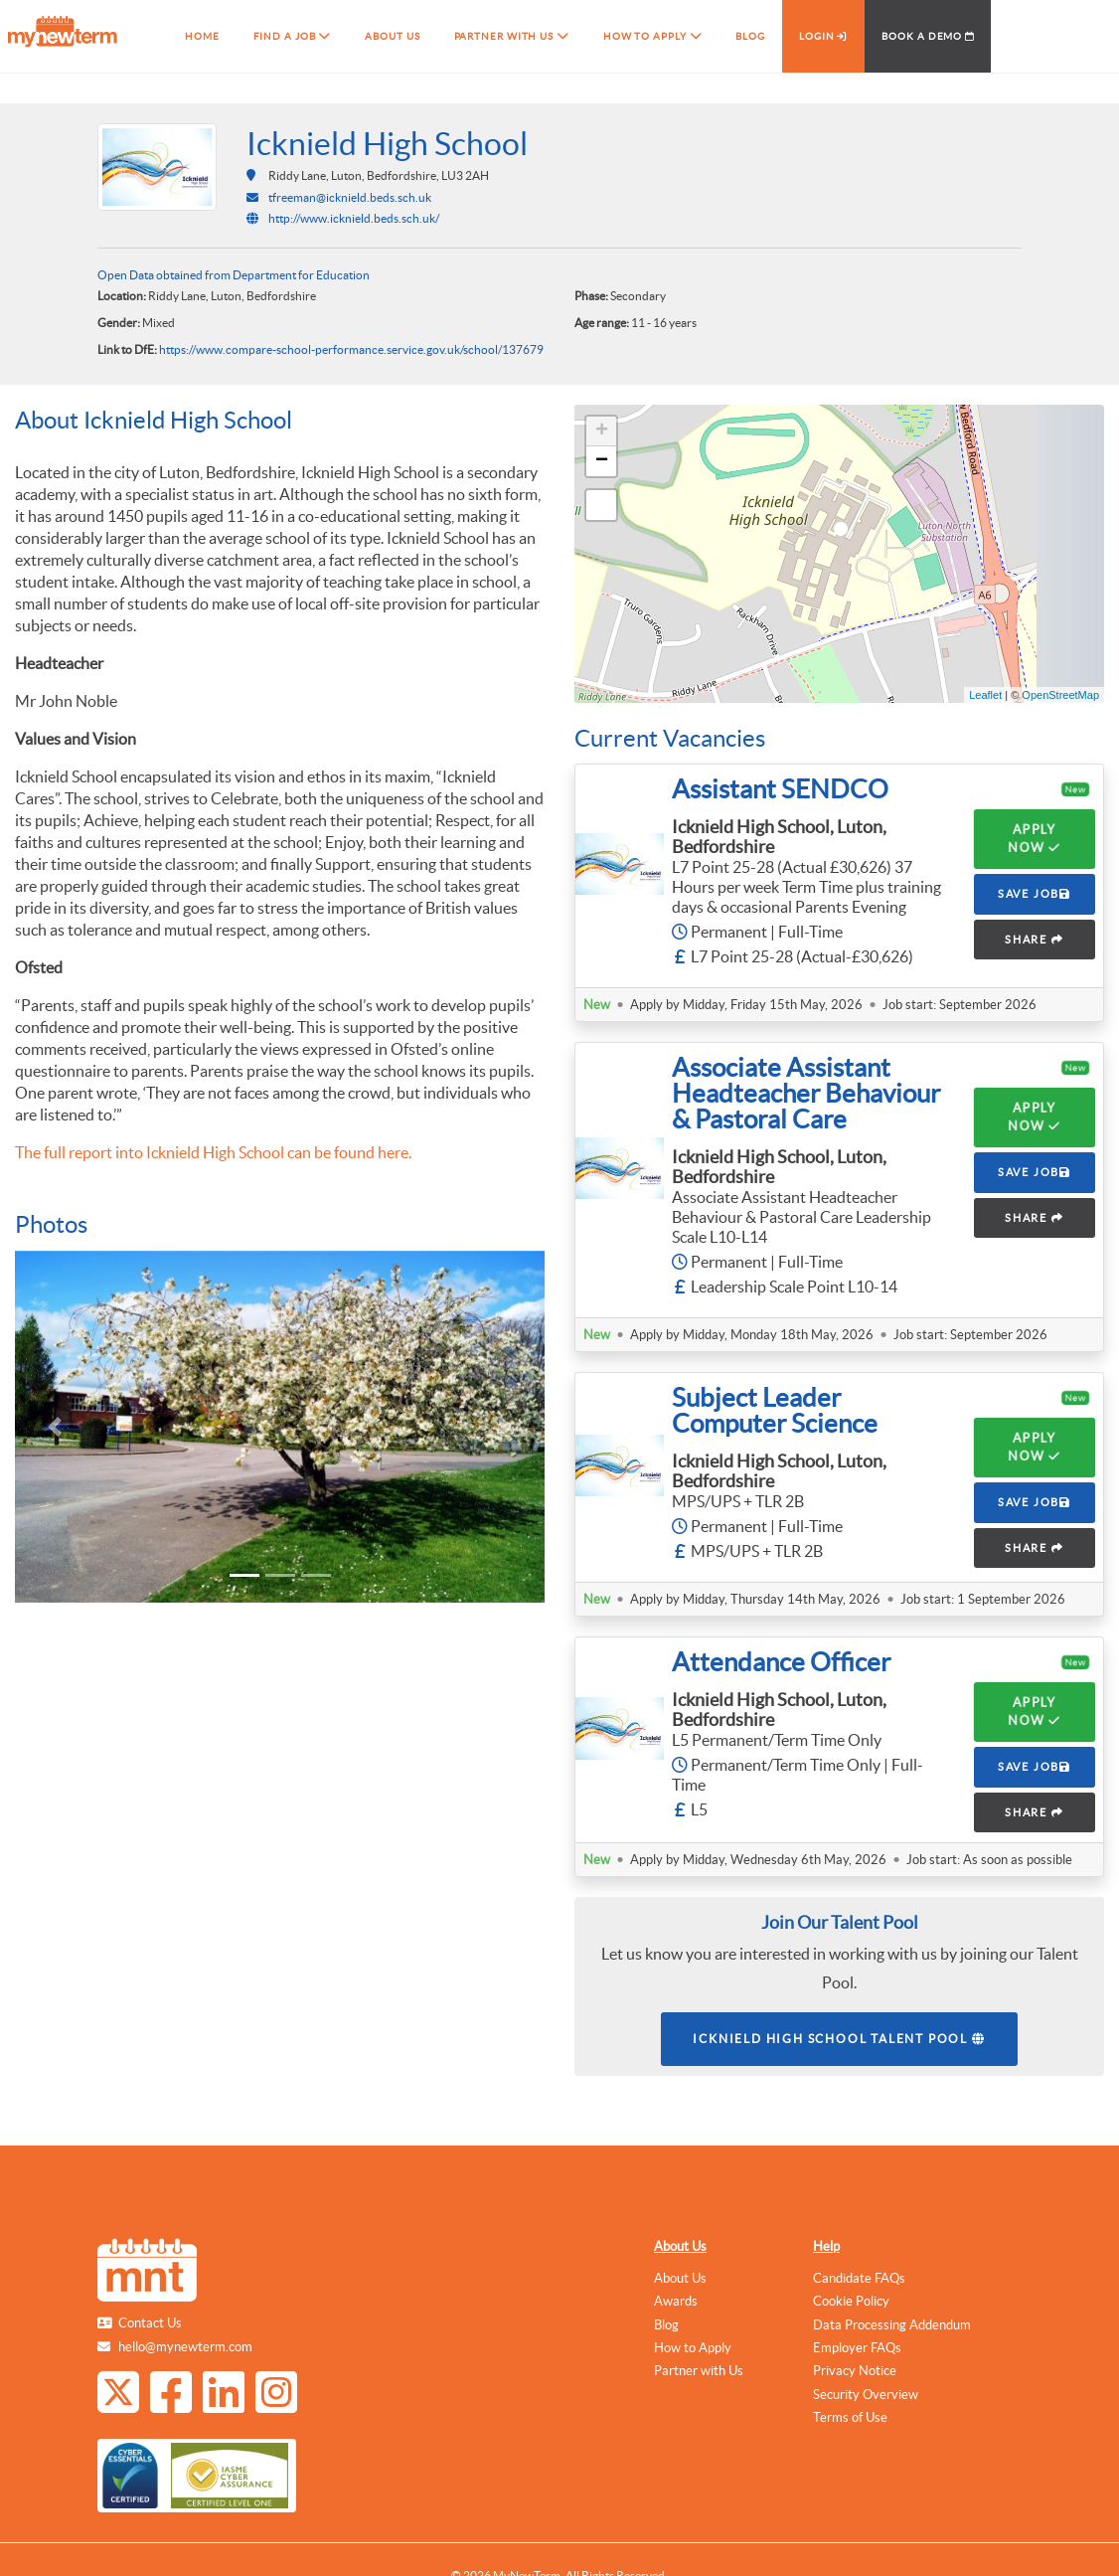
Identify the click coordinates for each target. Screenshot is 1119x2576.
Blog (666, 2325)
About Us (680, 2246)
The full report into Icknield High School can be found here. (213, 1152)
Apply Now (1034, 838)
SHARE (1034, 939)
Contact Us (150, 2323)
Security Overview (865, 2394)
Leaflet (985, 695)
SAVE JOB (1034, 894)
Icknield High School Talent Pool (839, 2038)
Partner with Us (698, 2370)
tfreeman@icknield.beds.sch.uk (349, 197)
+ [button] (601, 431)
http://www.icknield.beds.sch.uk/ (353, 218)
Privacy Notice (854, 2370)
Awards (676, 2301)
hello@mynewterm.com (185, 2346)
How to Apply (692, 2347)
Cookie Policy (851, 2301)
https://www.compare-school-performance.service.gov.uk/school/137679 (351, 349)
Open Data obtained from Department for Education (233, 274)
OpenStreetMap (1060, 695)
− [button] (601, 461)
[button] (54, 1427)
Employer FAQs (857, 2347)
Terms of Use (850, 2417)
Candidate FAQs (859, 2278)
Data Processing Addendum (892, 2325)
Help (826, 2246)
